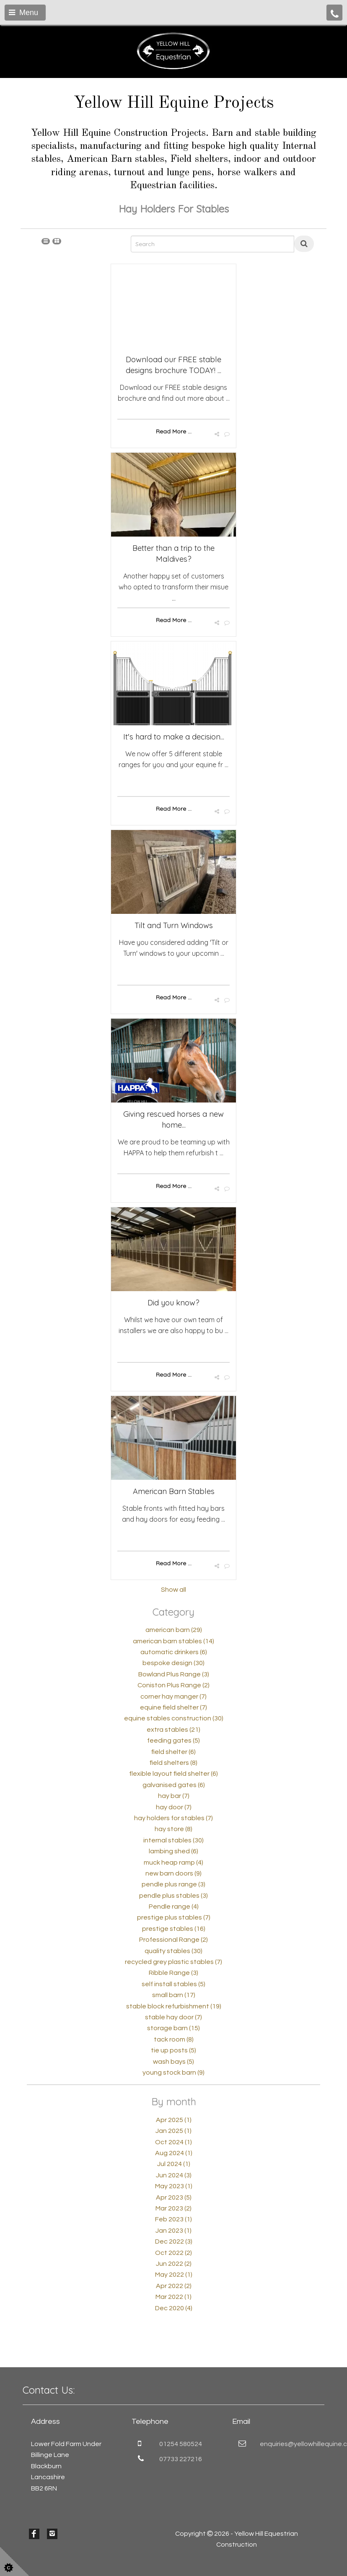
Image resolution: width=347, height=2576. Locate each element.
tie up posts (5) (173, 2050)
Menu (23, 12)
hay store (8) (173, 1829)
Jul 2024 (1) (173, 2164)
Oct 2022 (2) (173, 2252)
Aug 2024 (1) (173, 2153)
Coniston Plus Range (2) (173, 1685)
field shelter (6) (173, 1751)
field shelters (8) (173, 1762)
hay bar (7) (173, 1796)
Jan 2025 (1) (173, 2130)
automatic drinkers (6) (173, 1652)
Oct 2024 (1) (173, 2142)
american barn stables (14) (173, 1641)
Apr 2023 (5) (174, 2197)
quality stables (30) (173, 1951)
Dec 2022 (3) (173, 2241)
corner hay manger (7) (173, 1696)
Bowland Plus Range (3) (173, 1674)
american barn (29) (173, 1630)
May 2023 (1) (173, 2186)
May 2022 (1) (173, 2274)
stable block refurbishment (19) (173, 2006)
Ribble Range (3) (173, 1972)
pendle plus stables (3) (173, 1895)
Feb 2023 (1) (173, 2219)
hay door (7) (174, 1807)
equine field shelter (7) (173, 1707)
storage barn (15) (173, 2028)
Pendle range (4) (174, 1906)
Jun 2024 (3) (174, 2175)
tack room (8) (174, 2039)
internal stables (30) (173, 1840)
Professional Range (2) (173, 1939)
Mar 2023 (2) (173, 2208)
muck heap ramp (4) (173, 1862)
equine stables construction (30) (173, 1718)
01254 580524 (180, 2444)
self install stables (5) (173, 1984)
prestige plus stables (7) (173, 1917)
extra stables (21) (173, 1729)
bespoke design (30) (173, 1663)
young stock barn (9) (173, 2072)
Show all (173, 1589)
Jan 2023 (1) (173, 2230)
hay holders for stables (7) (173, 1818)
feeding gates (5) (173, 1740)
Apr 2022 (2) (174, 2286)
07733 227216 (180, 2459)
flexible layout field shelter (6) (173, 1773)
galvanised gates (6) (173, 1785)
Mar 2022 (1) (173, 2296)
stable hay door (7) (173, 2017)
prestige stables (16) (173, 1928)
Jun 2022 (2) (174, 2263)
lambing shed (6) (173, 1851)
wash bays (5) (173, 2061)
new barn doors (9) (173, 1873)
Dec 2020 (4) (173, 2308)
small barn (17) (173, 1995)
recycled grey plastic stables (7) (173, 1962)
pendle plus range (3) (173, 1884)
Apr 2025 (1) (174, 2120)
